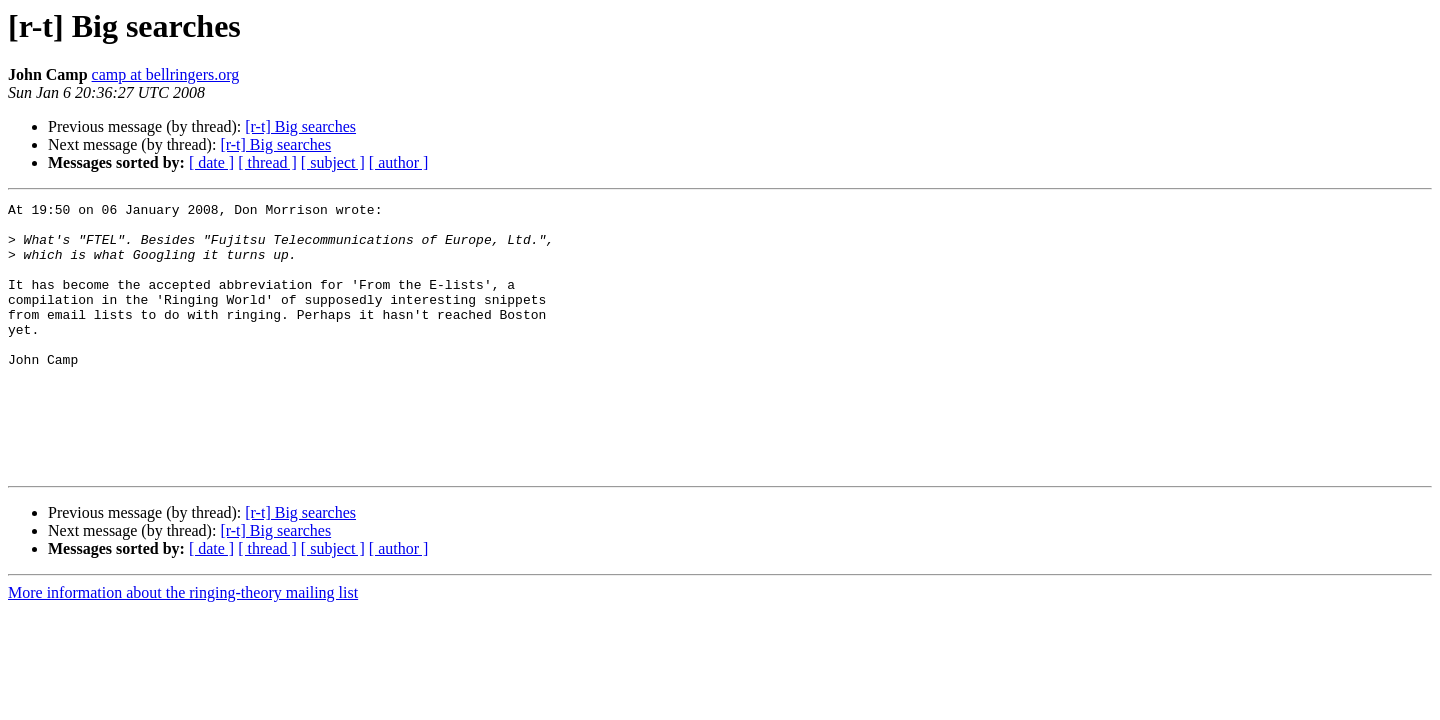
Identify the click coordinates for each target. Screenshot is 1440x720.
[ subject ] (333, 162)
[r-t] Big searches (300, 126)
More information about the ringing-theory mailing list (183, 646)
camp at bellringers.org (166, 74)
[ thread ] (267, 162)
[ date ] (211, 162)
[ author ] (399, 162)
